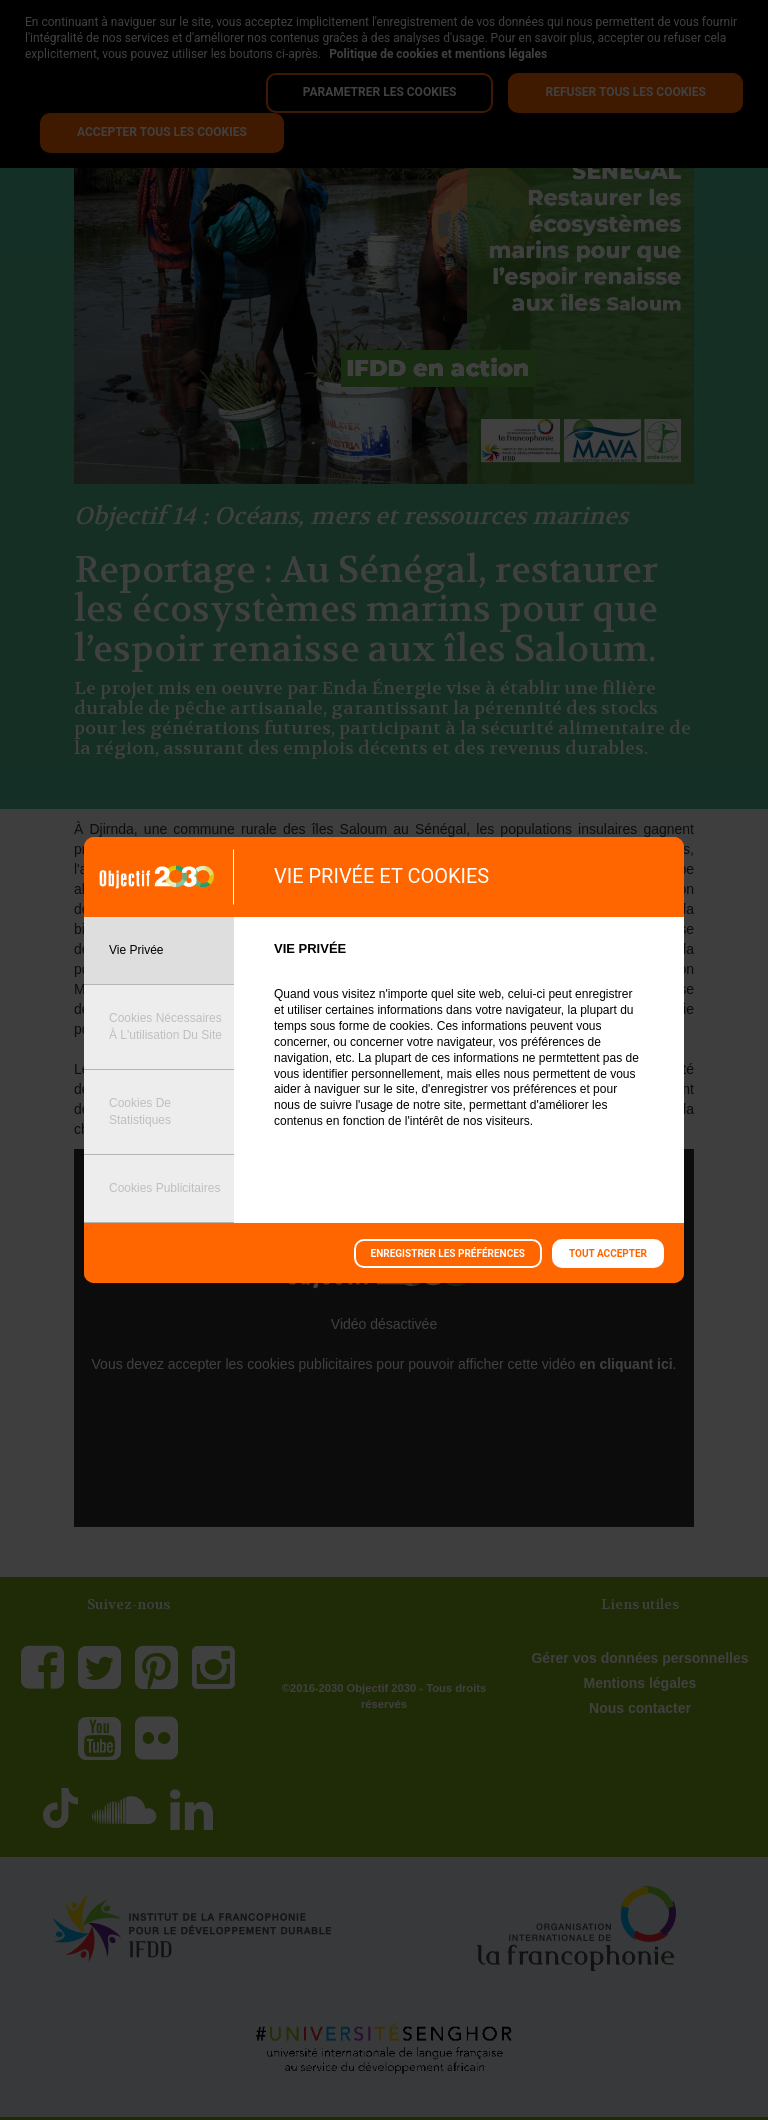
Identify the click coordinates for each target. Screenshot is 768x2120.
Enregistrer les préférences (448, 1253)
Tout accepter (608, 1253)
